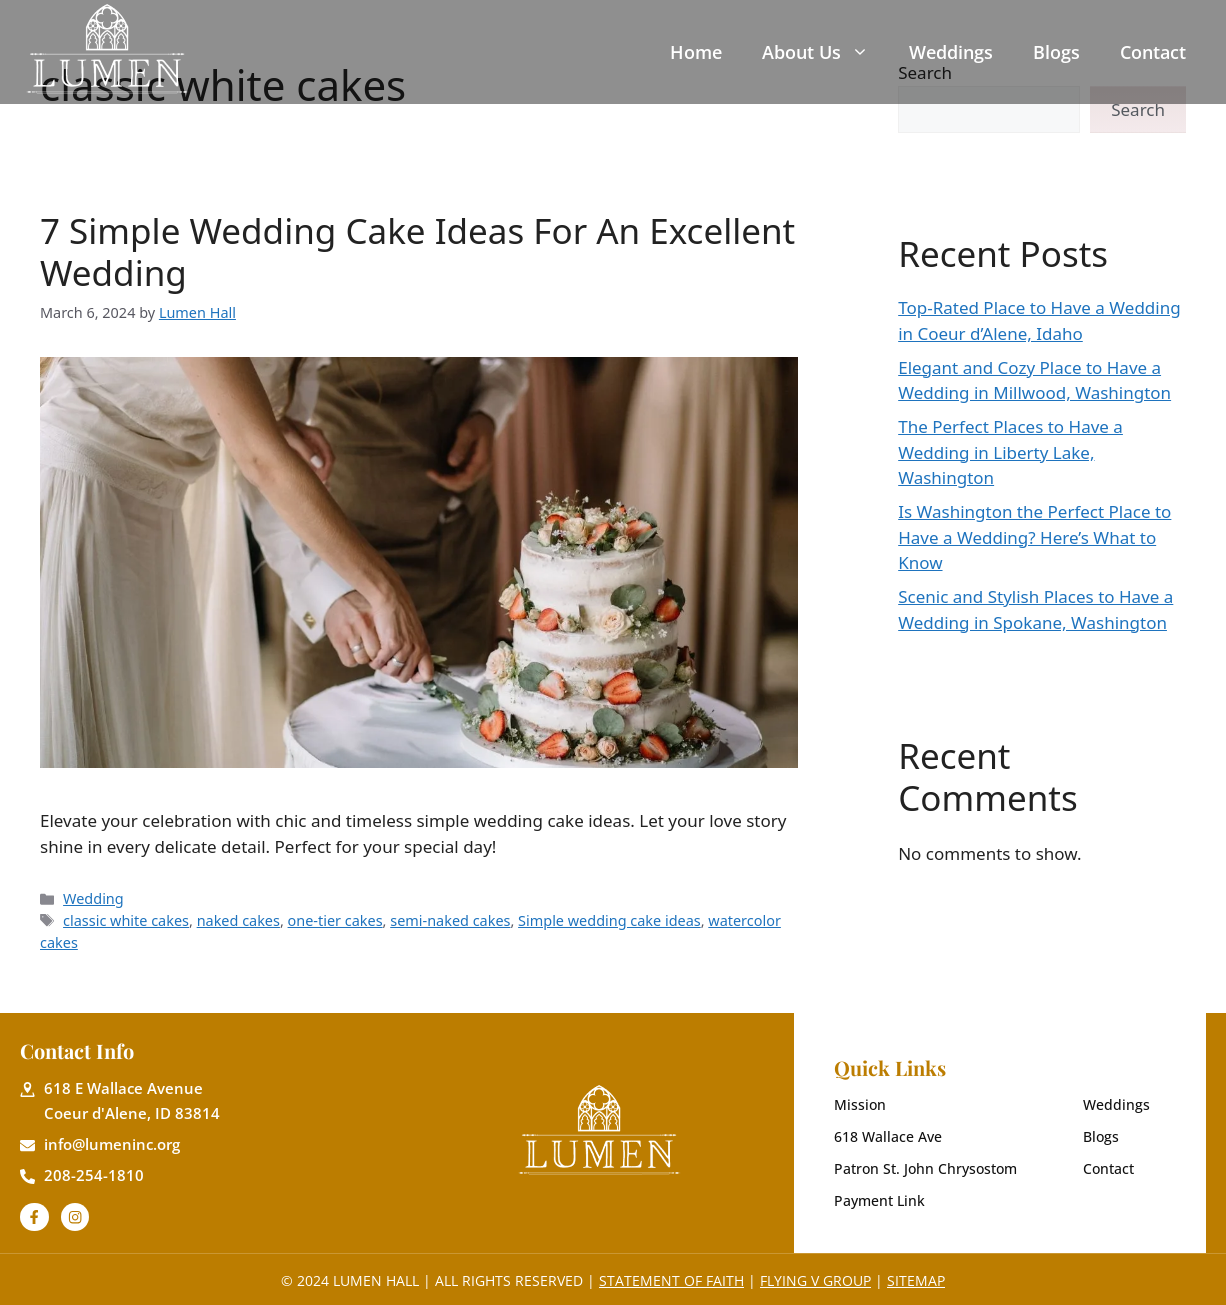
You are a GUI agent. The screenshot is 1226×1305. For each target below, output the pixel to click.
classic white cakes (126, 920)
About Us (815, 52)
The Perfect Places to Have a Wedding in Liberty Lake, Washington (1010, 452)
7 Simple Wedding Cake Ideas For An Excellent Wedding (417, 251)
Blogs (1056, 52)
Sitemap (916, 1280)
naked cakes (238, 920)
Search (1138, 109)
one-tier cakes (335, 920)
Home (696, 52)
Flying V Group (815, 1280)
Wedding (93, 898)
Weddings (951, 52)
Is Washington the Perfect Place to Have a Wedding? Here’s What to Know (1034, 537)
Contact (1153, 52)
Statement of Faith (671, 1280)
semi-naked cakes (450, 920)
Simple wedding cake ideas (609, 920)
